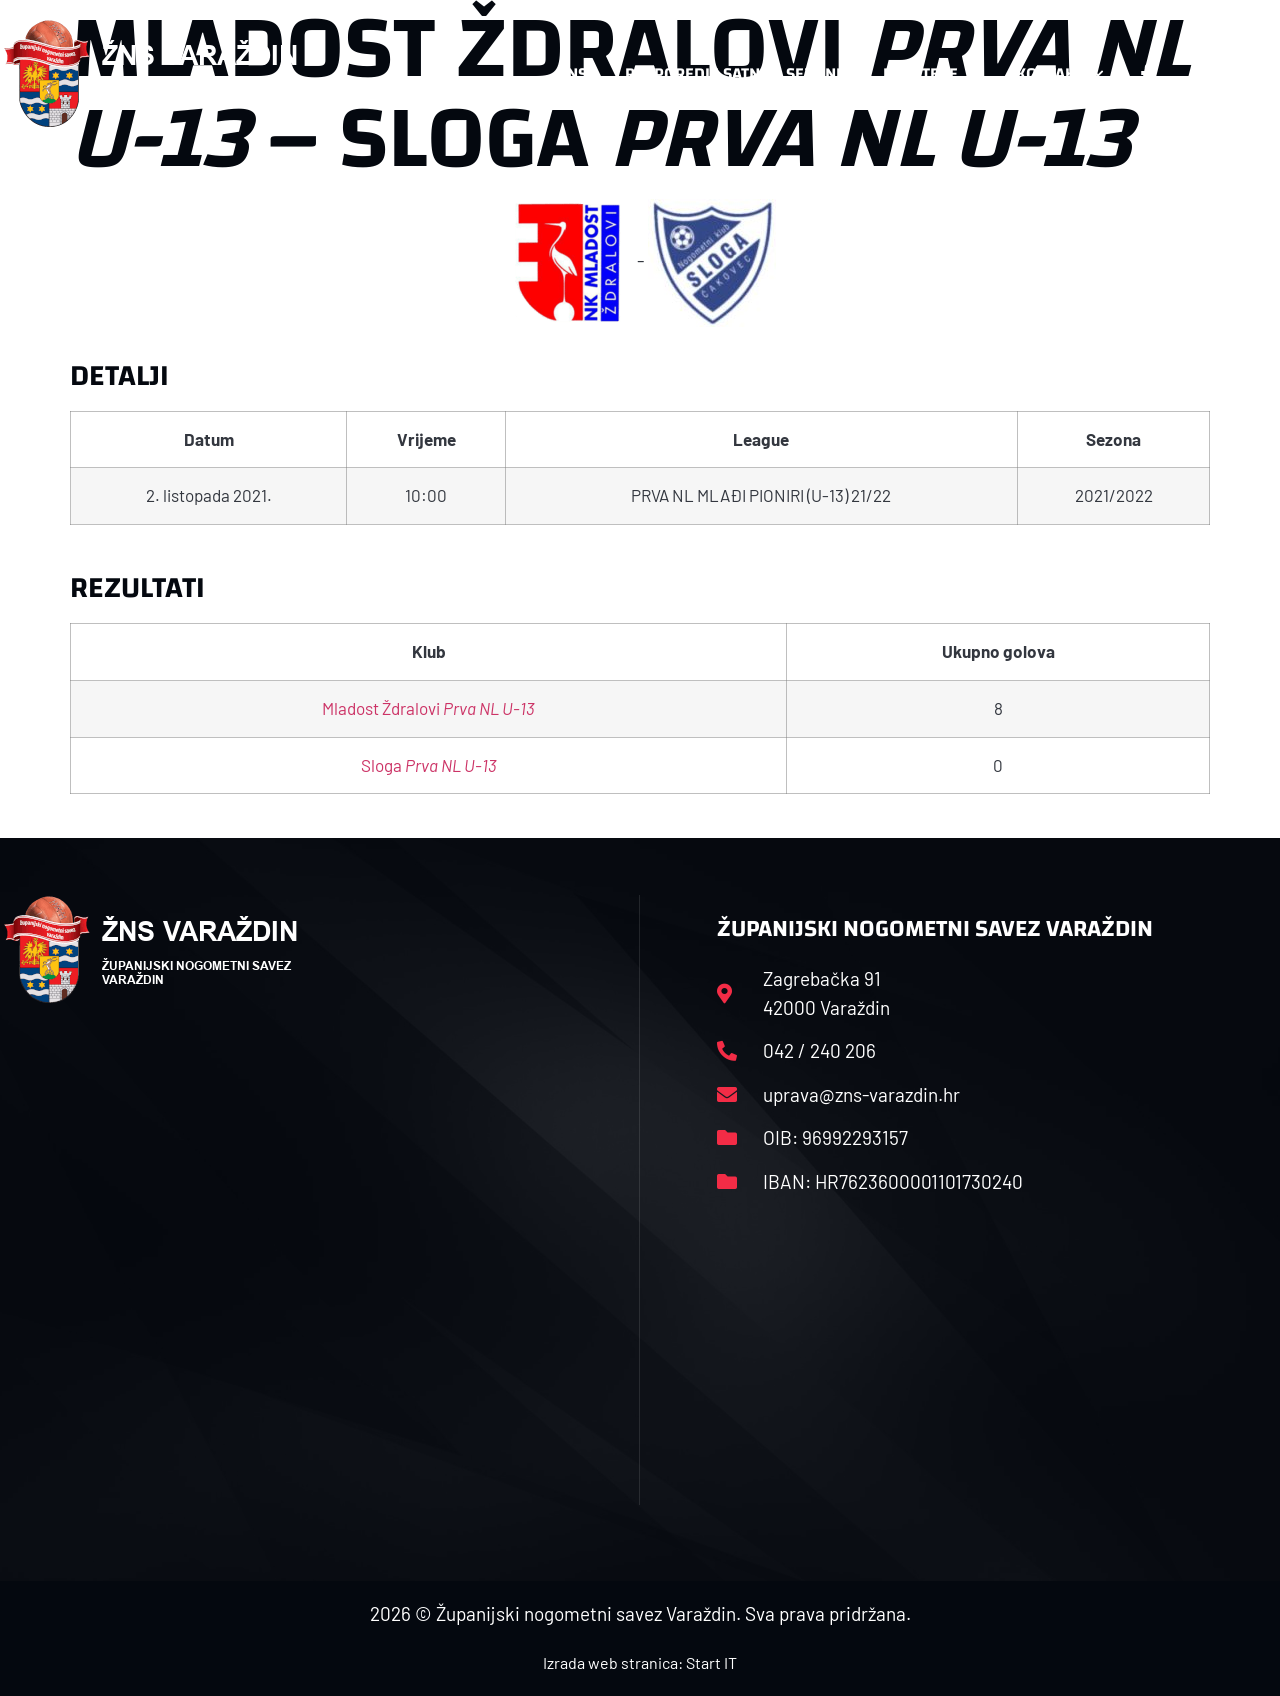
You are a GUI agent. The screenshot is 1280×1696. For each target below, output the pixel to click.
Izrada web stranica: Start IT (640, 1662)
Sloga (429, 765)
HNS (571, 73)
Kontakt (1059, 74)
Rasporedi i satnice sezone (735, 73)
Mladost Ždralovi (428, 708)
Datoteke (930, 74)
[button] (1236, 74)
